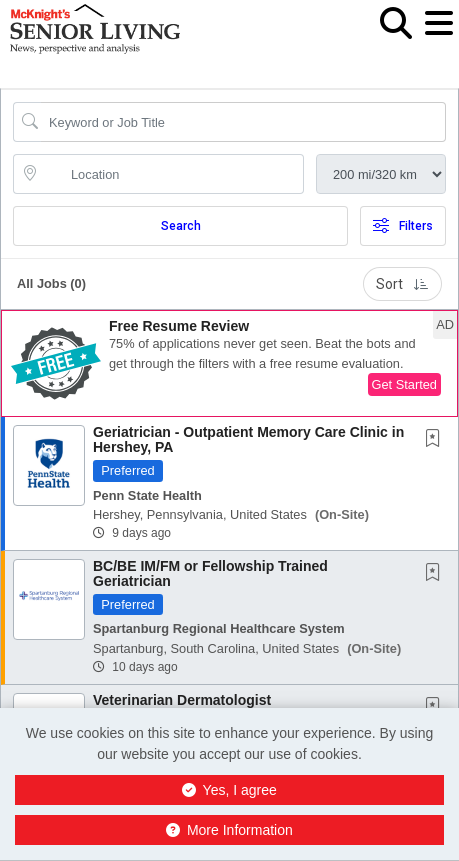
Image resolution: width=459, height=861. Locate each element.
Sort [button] (402, 284)
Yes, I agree (229, 790)
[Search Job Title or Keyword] (243, 122)
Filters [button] (403, 226)
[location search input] (172, 174)
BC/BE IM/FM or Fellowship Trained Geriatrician (210, 573)
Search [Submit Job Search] (181, 226)
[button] (438, 39)
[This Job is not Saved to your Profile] (437, 440)
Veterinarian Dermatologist (182, 700)
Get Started (404, 384)
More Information (229, 830)
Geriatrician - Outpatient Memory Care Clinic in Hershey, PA (248, 439)
